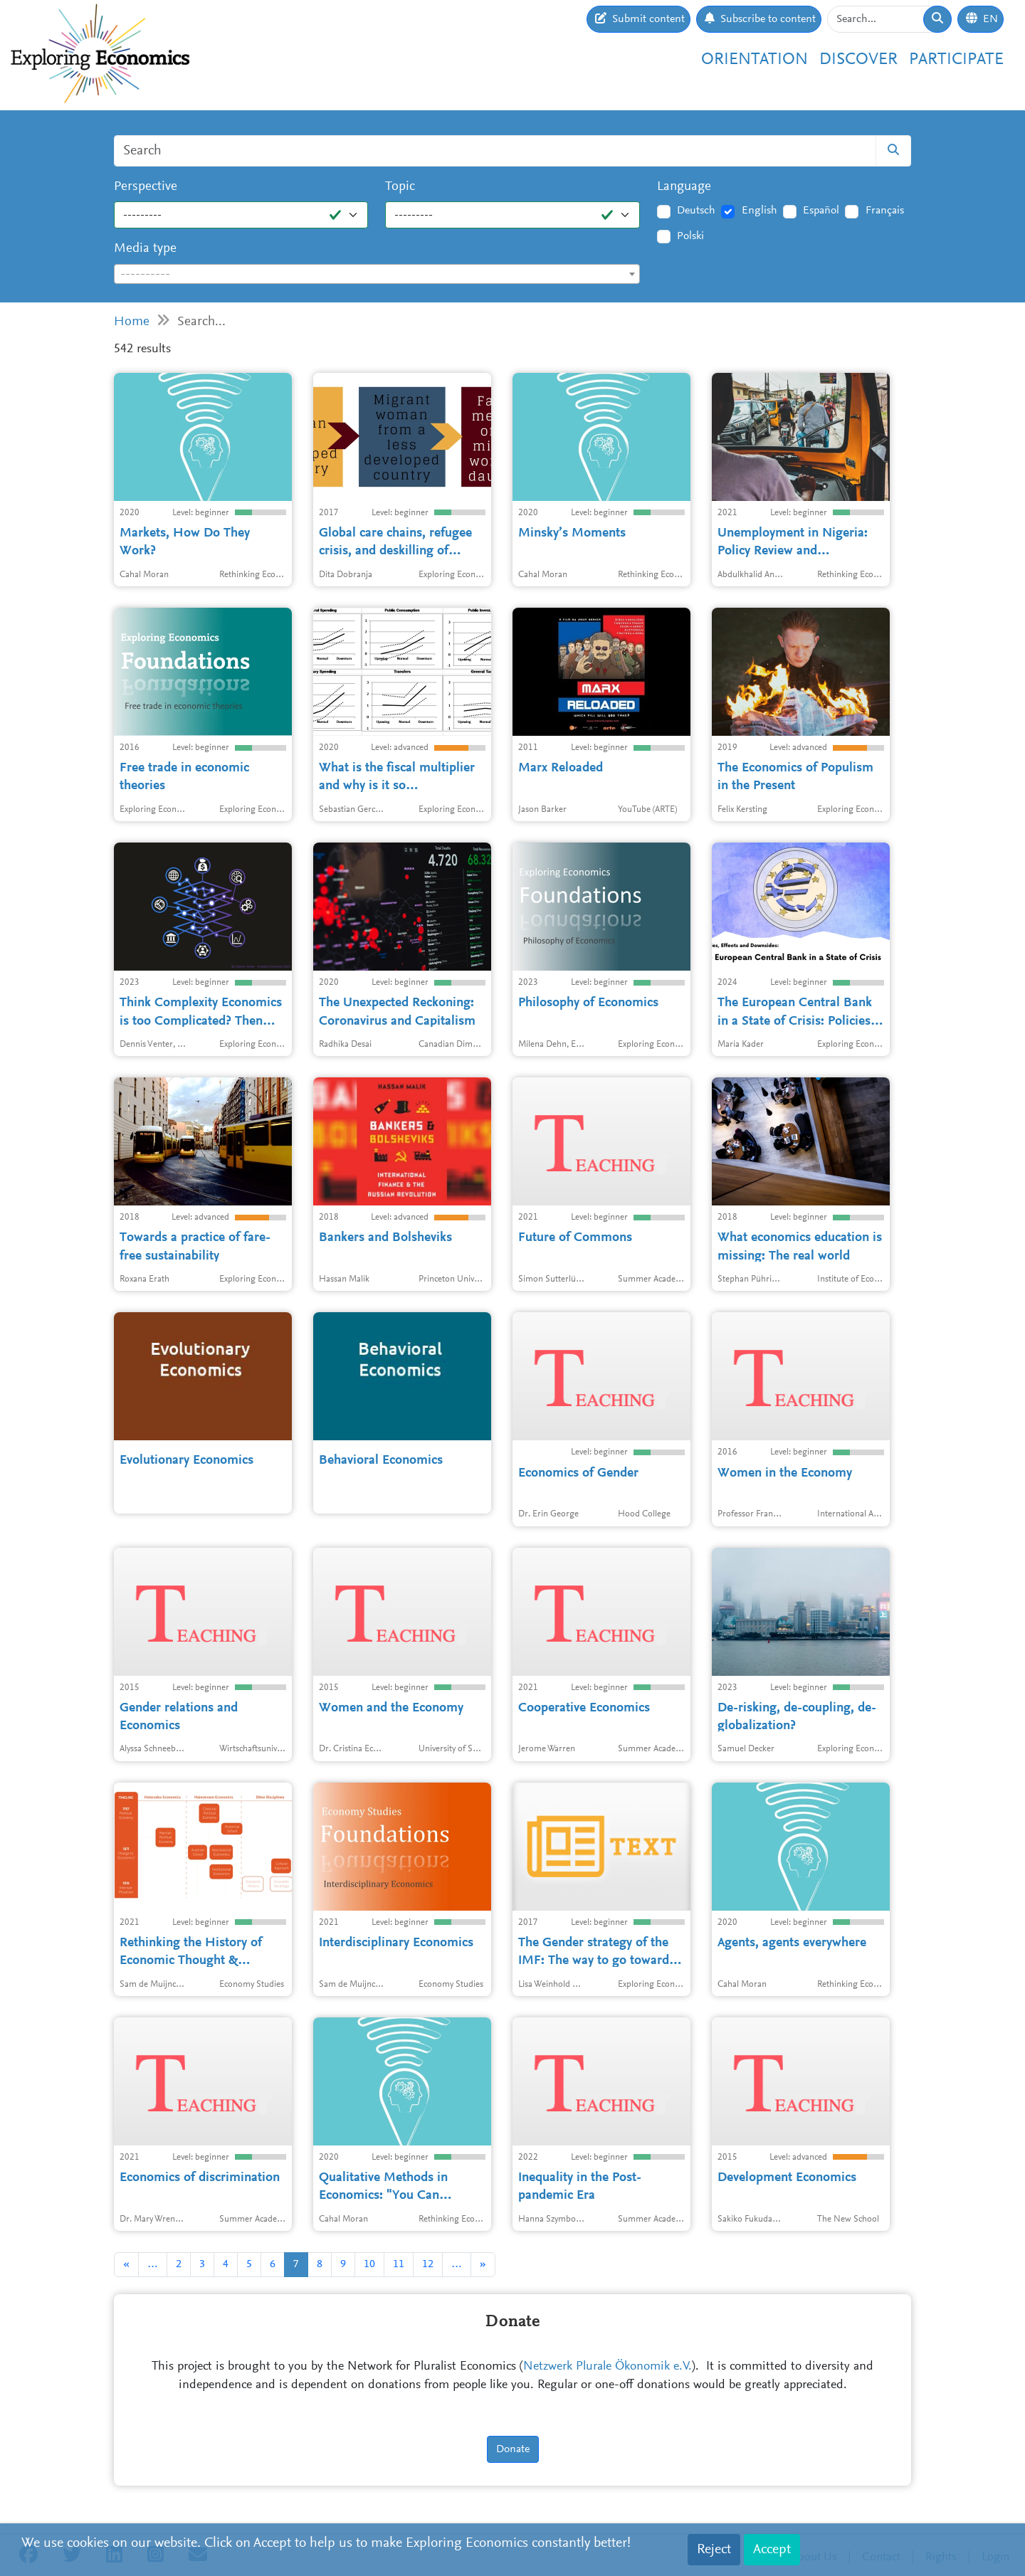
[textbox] (377, 275)
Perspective (145, 187)
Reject (714, 2550)
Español (821, 210)
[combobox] (377, 274)
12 (427, 2264)
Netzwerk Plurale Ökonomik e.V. (607, 2366)
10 (369, 2264)
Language (684, 187)
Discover (858, 59)
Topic (400, 187)
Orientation (754, 59)
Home (131, 322)
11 (398, 2264)
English (759, 210)
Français (885, 210)
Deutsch (696, 210)
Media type (145, 248)
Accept (772, 2550)
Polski (690, 236)
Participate (956, 59)
